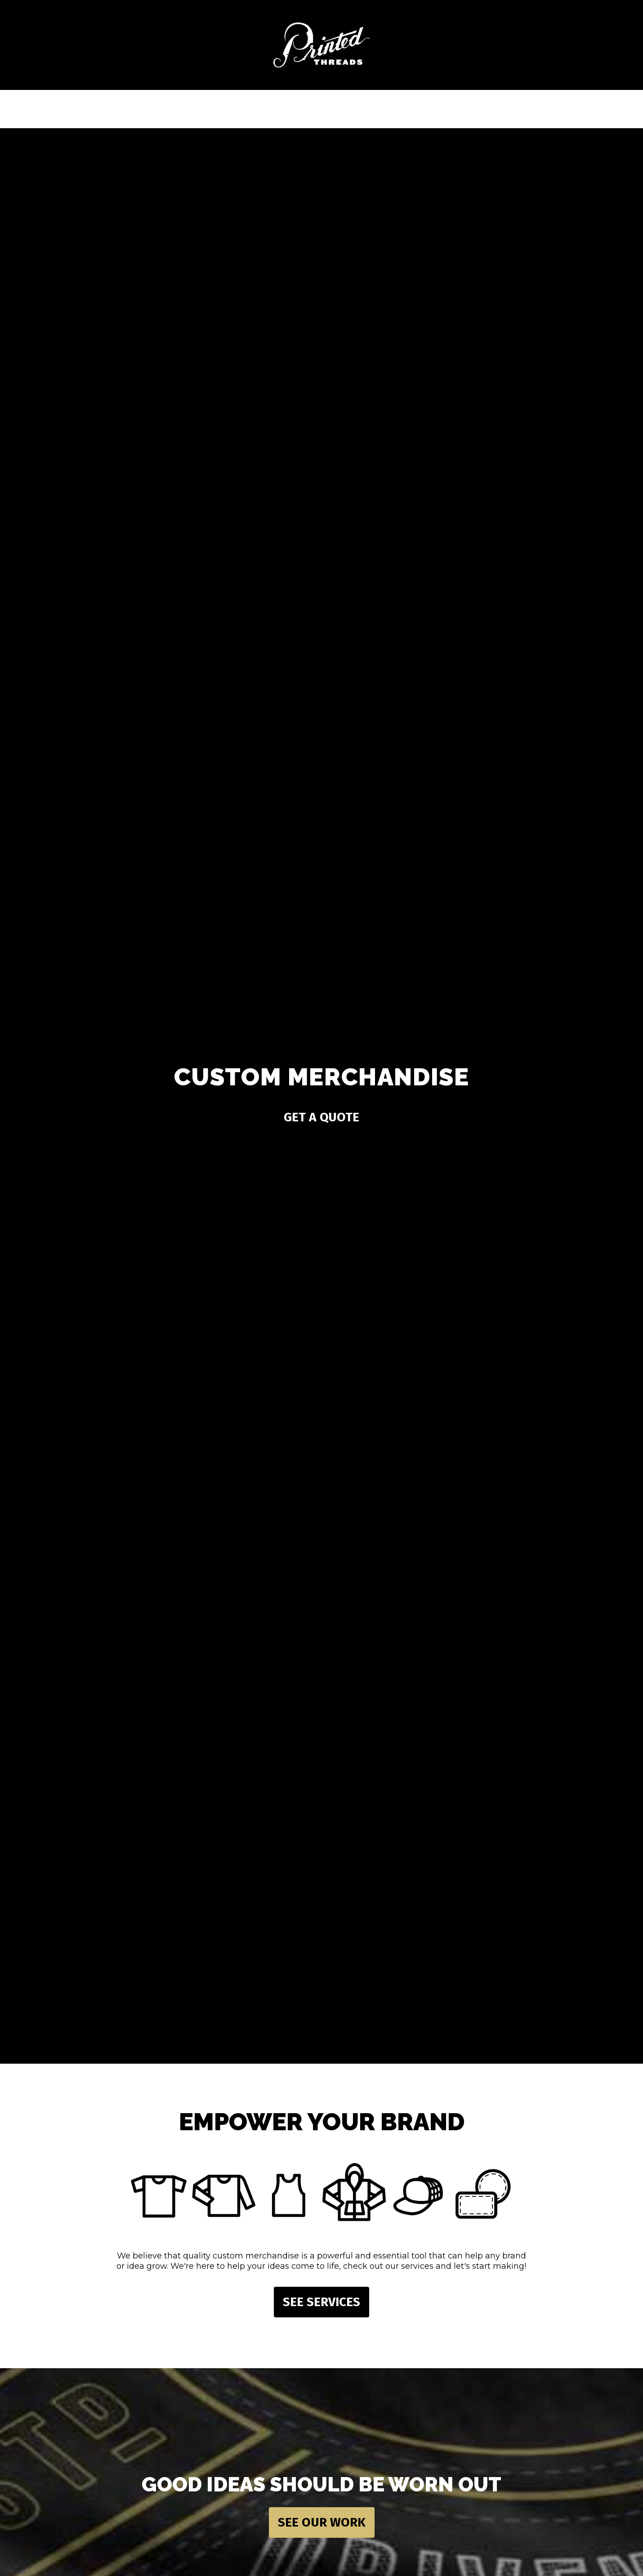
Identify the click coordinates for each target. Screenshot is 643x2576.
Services (183, 108)
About (426, 108)
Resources (345, 108)
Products (264, 108)
